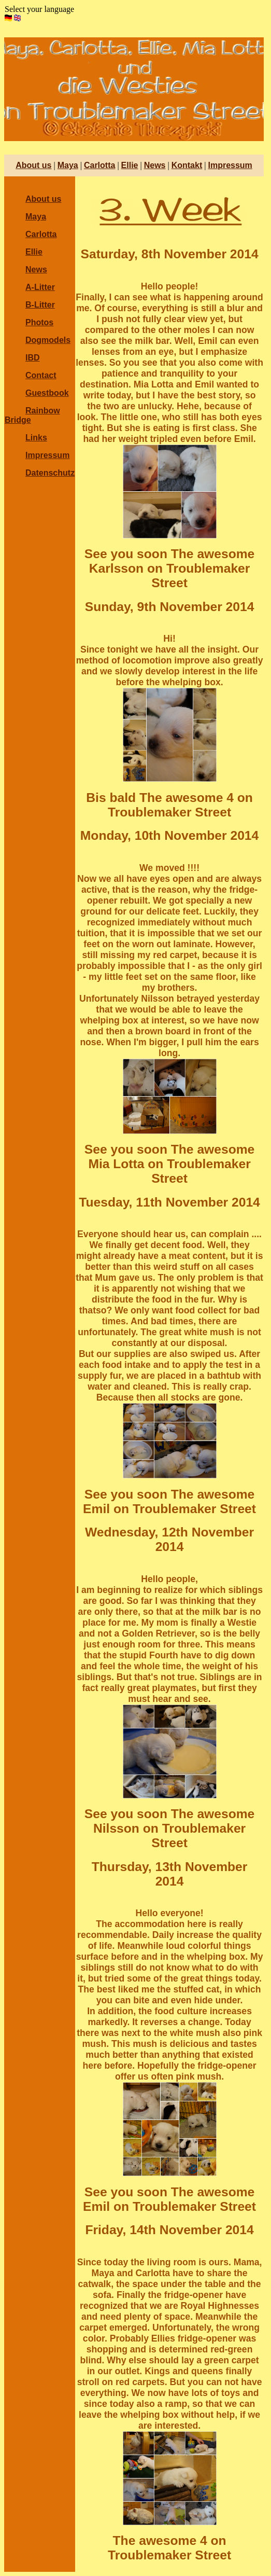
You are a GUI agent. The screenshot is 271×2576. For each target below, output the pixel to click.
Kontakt (187, 165)
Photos (39, 322)
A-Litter (40, 287)
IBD (32, 357)
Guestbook (47, 393)
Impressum (230, 165)
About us (33, 165)
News (155, 165)
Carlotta (99, 165)
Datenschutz (50, 472)
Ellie (129, 165)
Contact (40, 375)
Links (36, 437)
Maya (68, 165)
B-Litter (40, 304)
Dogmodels (47, 340)
